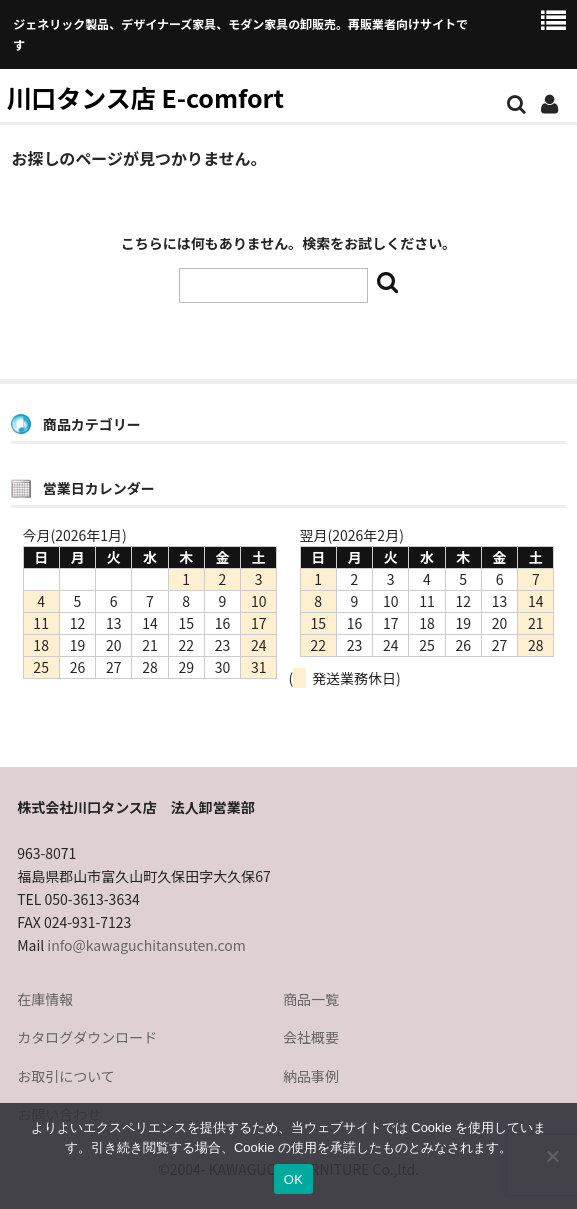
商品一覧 (311, 999)
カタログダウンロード (87, 1037)
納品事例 (311, 1076)
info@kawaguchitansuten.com (146, 945)
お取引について (66, 1076)
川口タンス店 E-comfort (145, 97)
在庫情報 (45, 999)
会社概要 (311, 1037)
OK (293, 1179)
